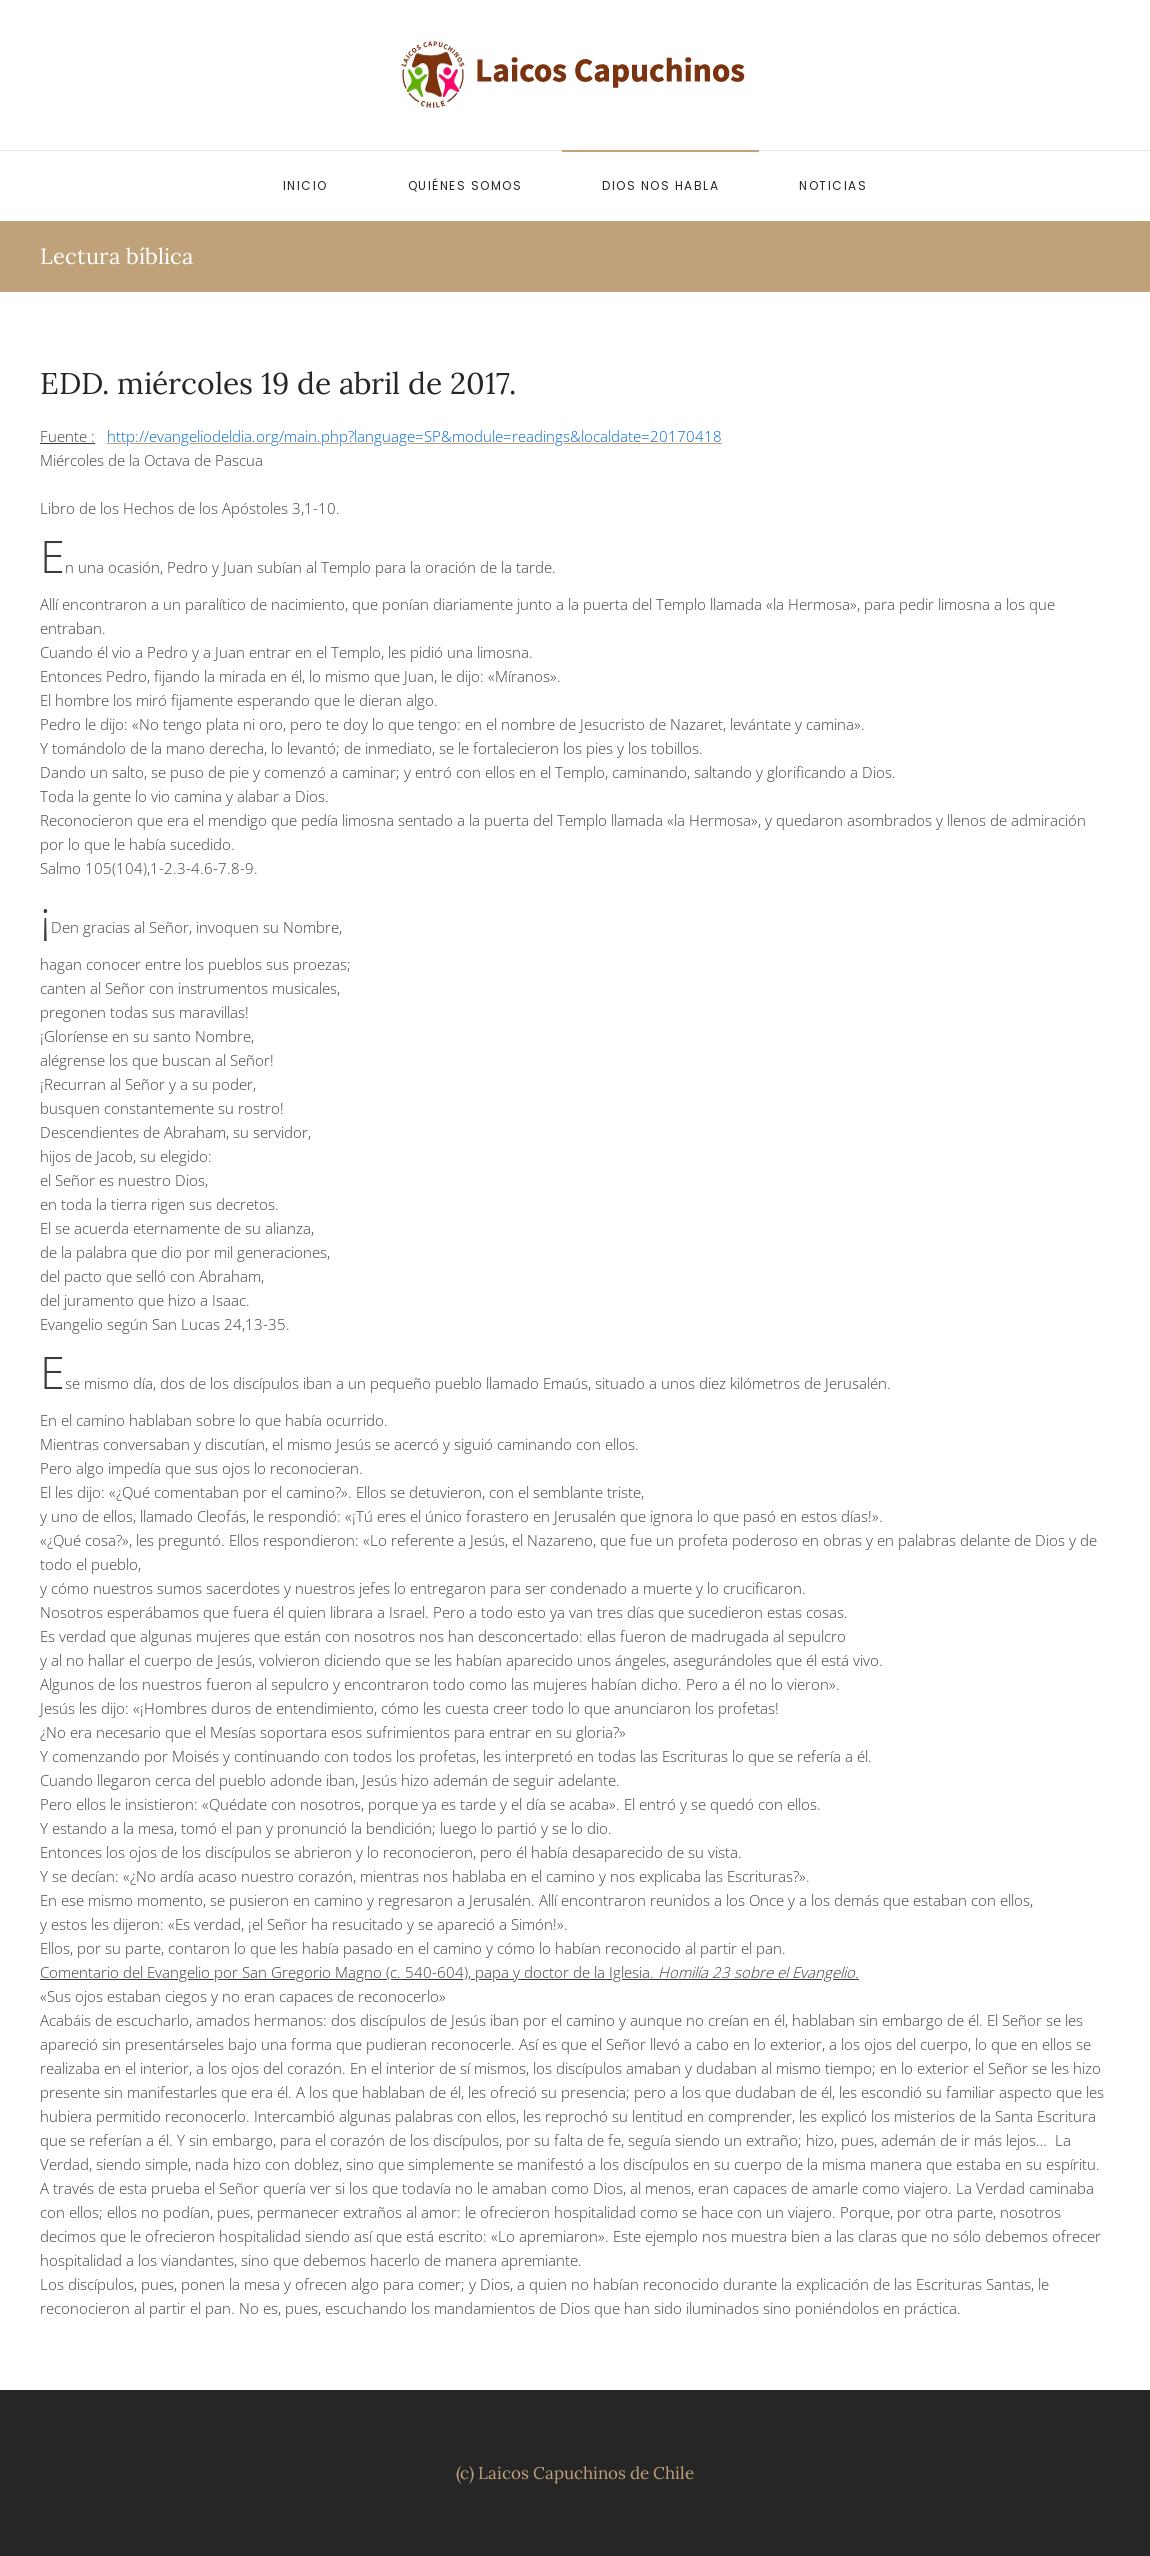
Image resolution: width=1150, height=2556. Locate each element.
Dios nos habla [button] (660, 185)
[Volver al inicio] (575, 75)
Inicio (305, 185)
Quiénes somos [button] (465, 185)
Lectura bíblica (116, 256)
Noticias (833, 185)
